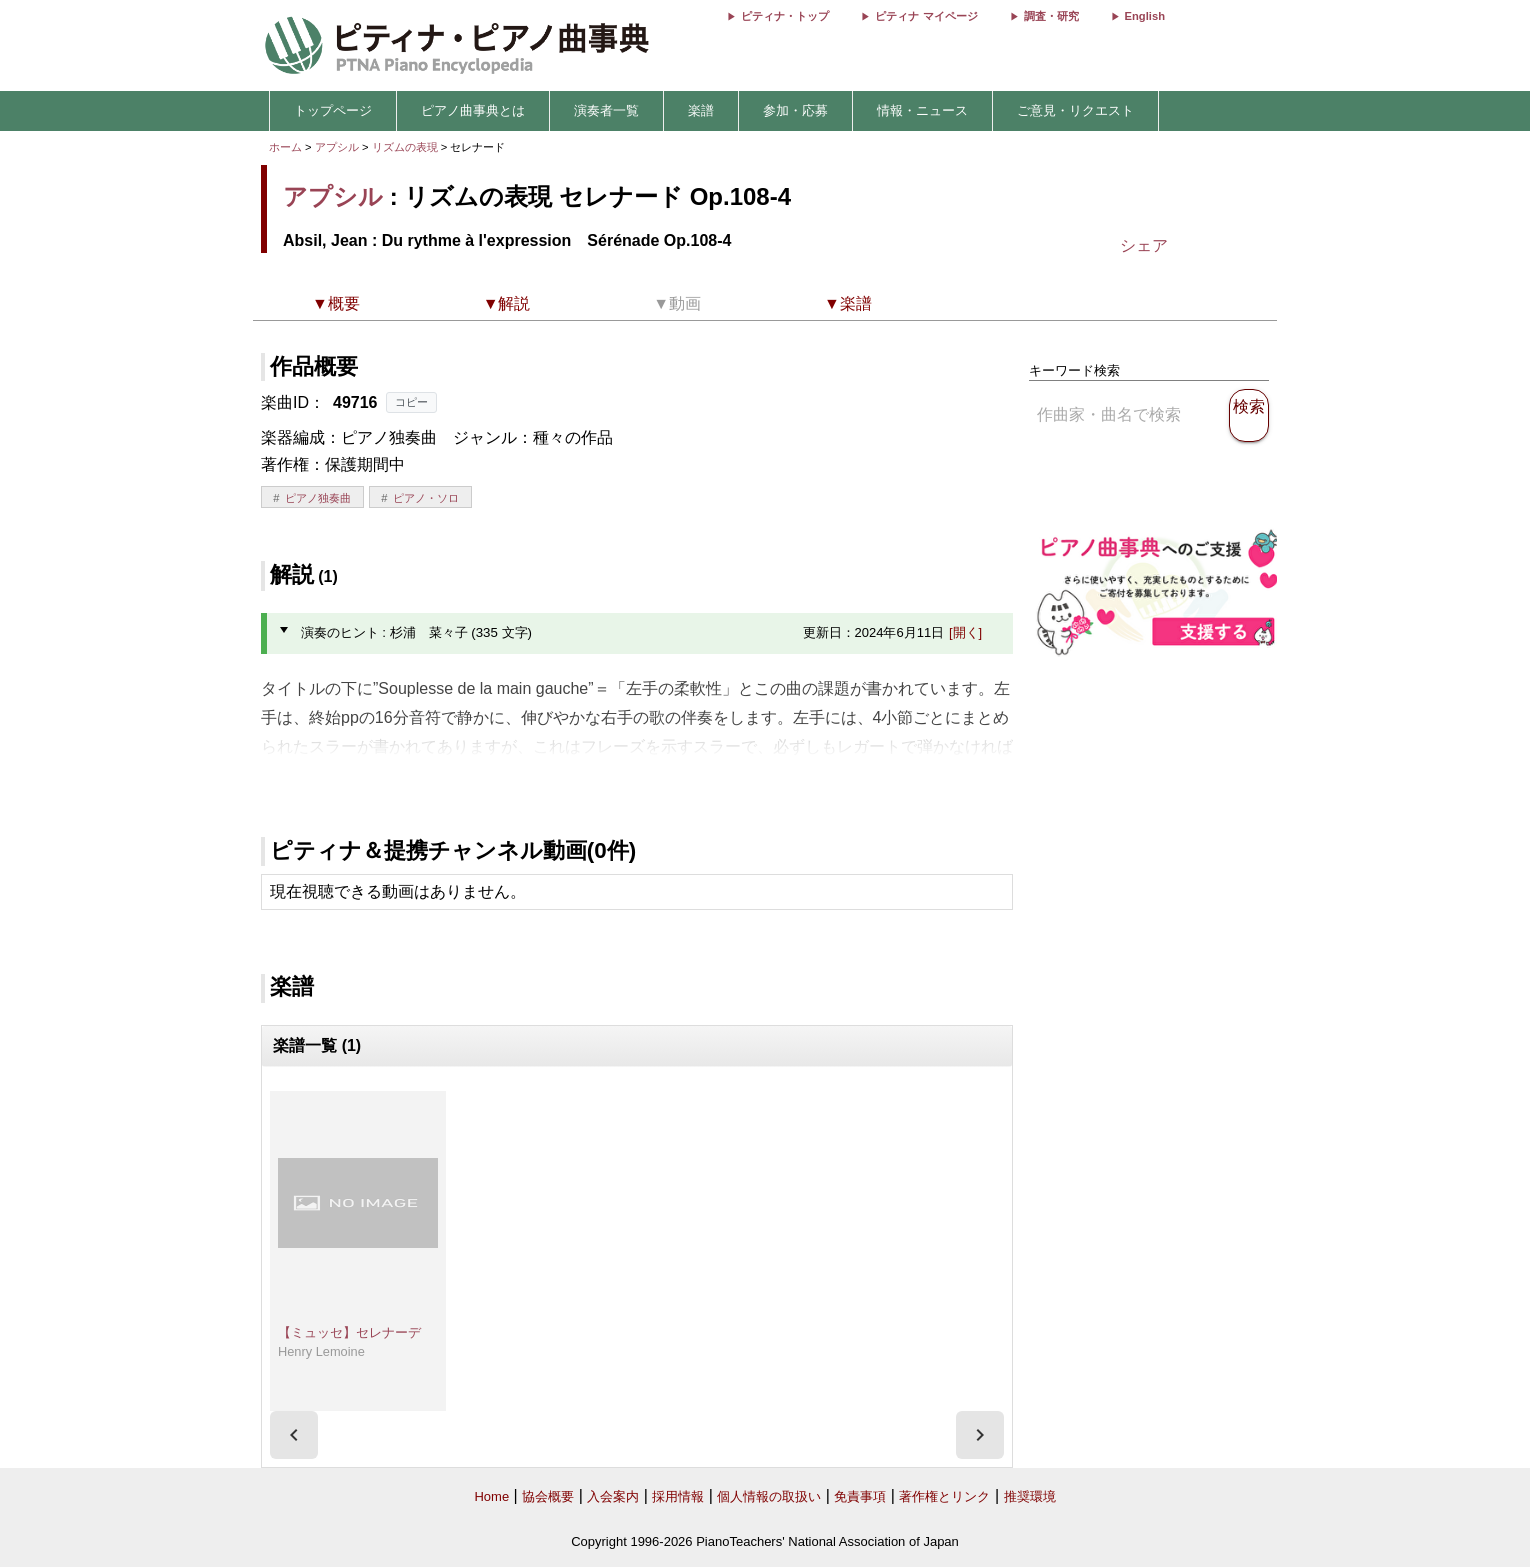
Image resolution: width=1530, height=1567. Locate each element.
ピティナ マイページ (926, 16)
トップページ (333, 110)
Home (491, 1496)
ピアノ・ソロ (426, 498)
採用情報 (678, 1496)
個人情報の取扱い (769, 1496)
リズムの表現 (406, 147)
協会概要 (548, 1496)
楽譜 (701, 110)
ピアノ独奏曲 (318, 498)
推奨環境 (1030, 1496)
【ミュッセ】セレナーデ (349, 1332)
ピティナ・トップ (785, 16)
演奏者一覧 (606, 110)
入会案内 (613, 1496)
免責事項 (860, 1496)
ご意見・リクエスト (1075, 110)
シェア (1144, 245)
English (1145, 16)
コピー (411, 402)
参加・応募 (795, 110)
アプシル (337, 147)
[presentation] (294, 1435)
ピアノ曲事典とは (473, 110)
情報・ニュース (922, 110)
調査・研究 (1051, 16)
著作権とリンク (944, 1496)
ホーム (285, 147)
